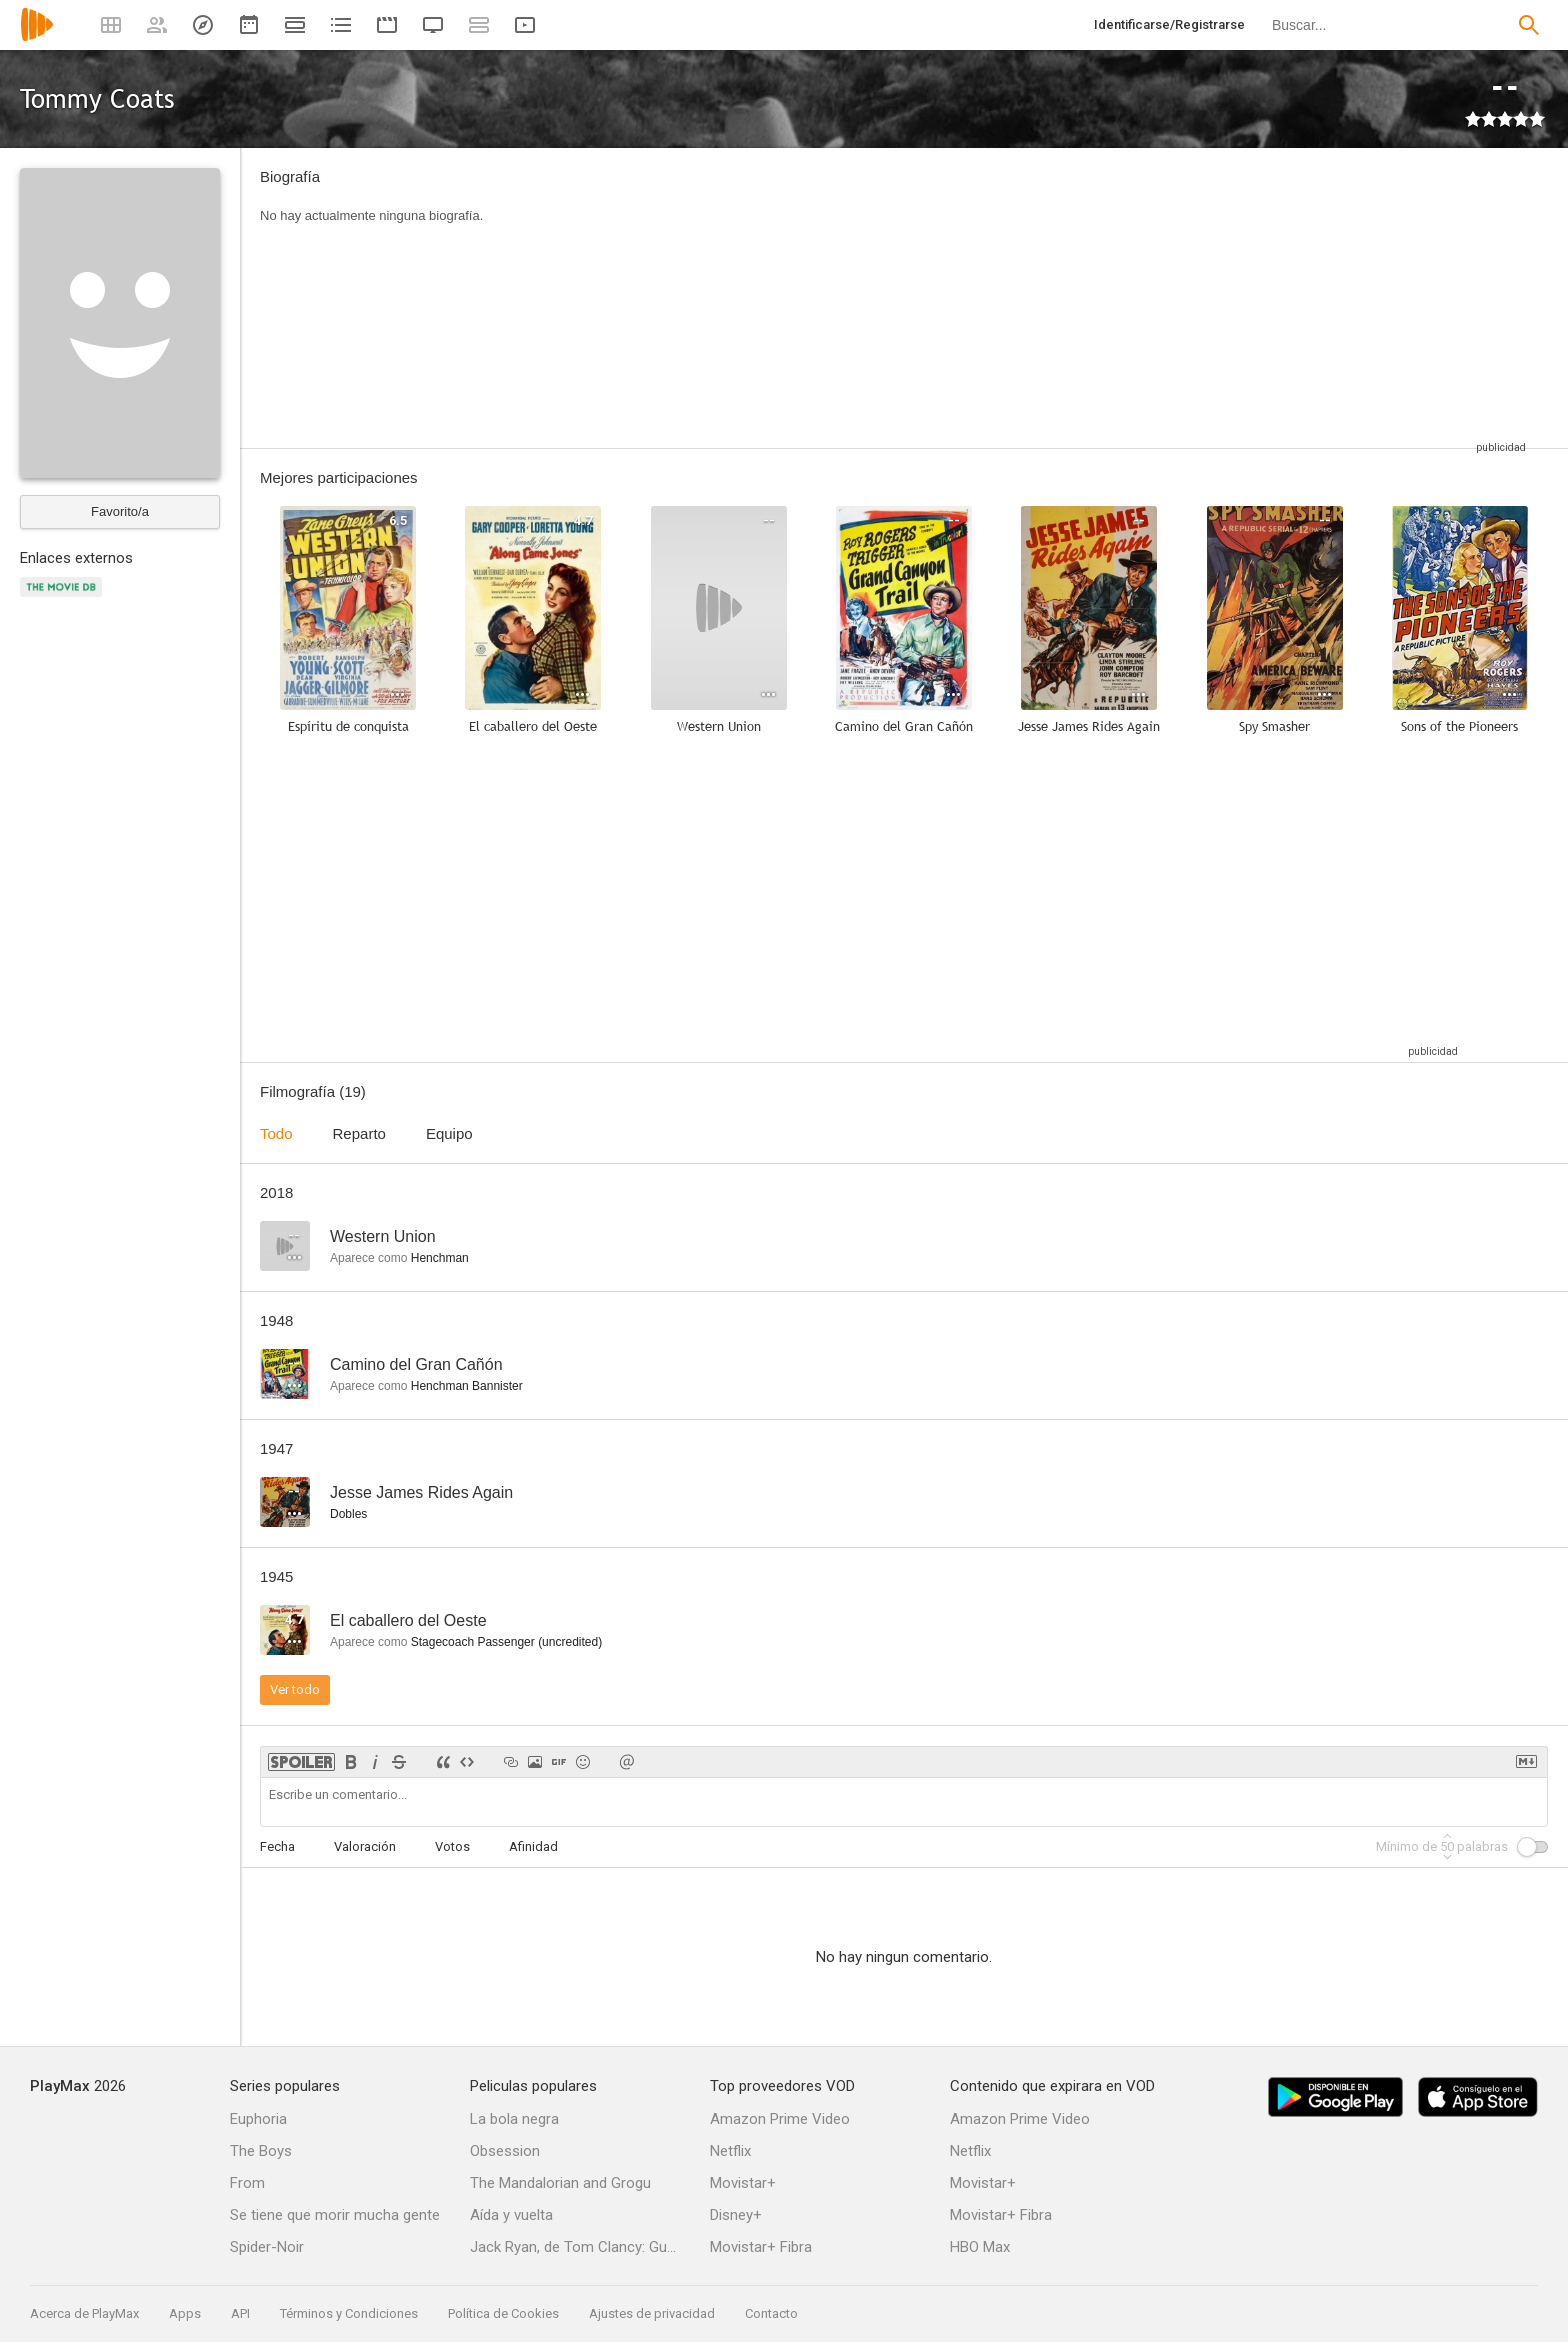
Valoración (365, 1846)
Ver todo (295, 1689)
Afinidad (533, 1846)
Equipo (449, 1133)
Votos (452, 1846)
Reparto (359, 1133)
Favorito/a (120, 511)
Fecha (277, 1846)
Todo (276, 1133)
